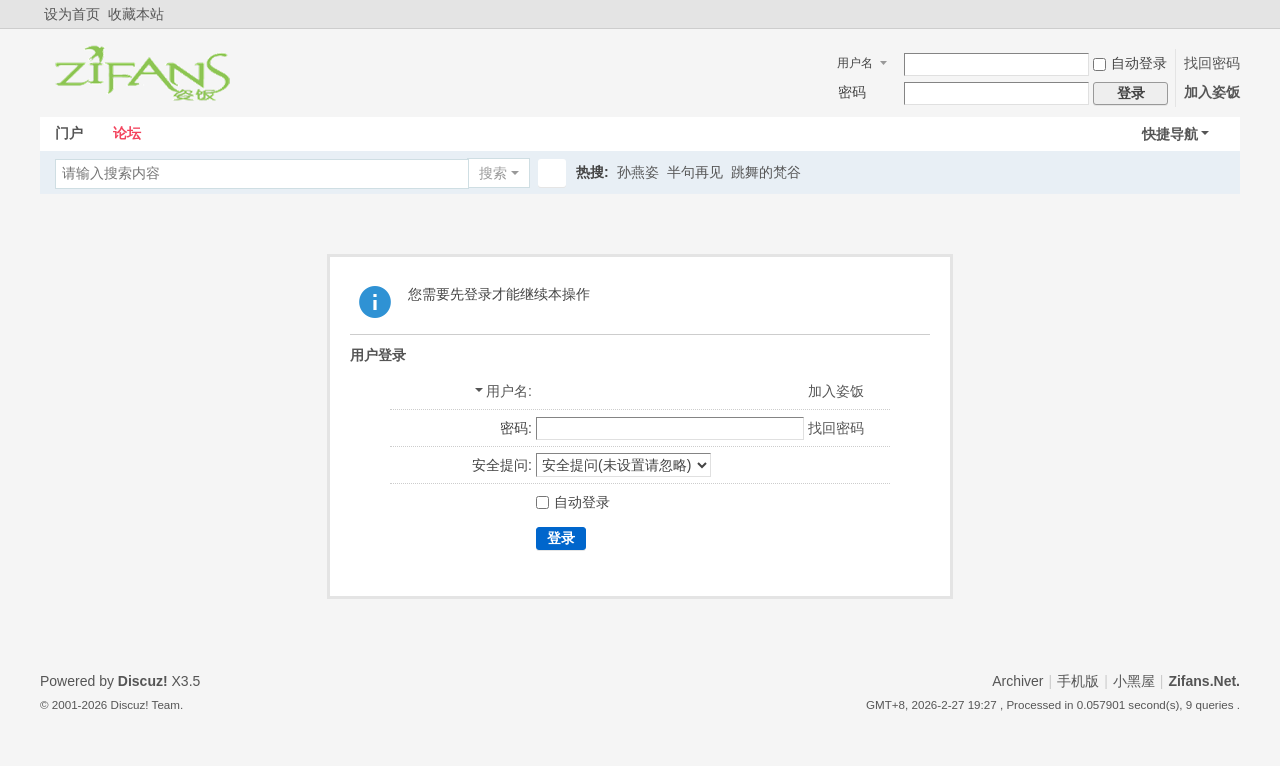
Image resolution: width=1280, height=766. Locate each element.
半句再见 (695, 172)
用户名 (855, 63)
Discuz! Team (145, 704)
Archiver (1017, 681)
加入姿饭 (1212, 92)
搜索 (493, 173)
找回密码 (1212, 63)
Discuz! (143, 681)
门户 (69, 133)
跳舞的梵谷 (766, 172)
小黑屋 (1134, 681)
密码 (852, 92)
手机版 (1078, 681)
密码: (516, 428)
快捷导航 (1170, 134)
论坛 (127, 133)
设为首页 (72, 14)
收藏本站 (136, 14)
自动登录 (1130, 63)
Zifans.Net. (1204, 681)
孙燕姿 (638, 172)
